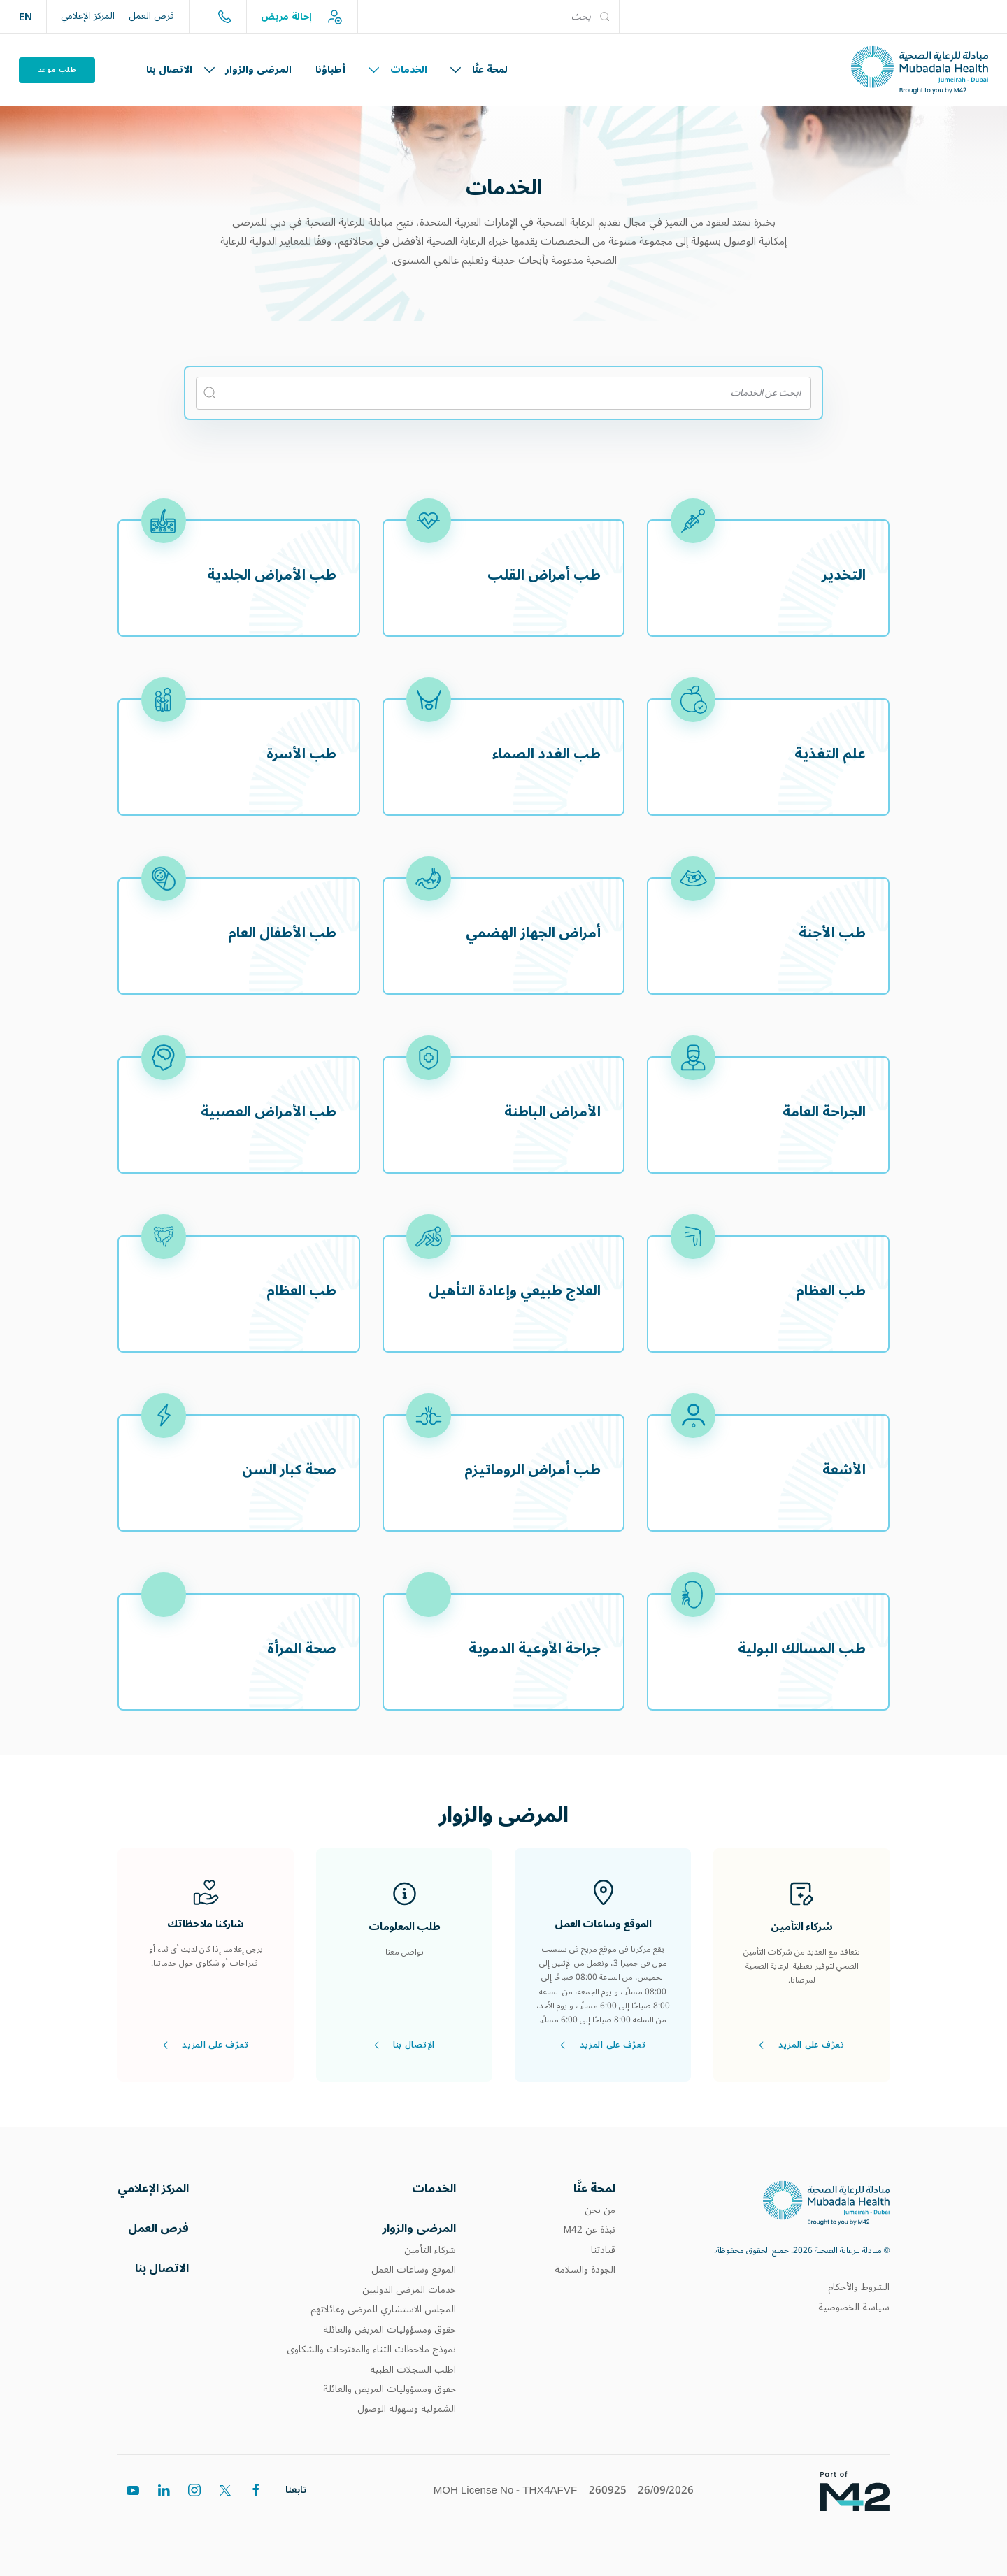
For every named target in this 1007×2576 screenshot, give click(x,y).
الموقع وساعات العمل (413, 2276)
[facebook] (256, 2509)
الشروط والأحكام (859, 2290)
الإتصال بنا (403, 2078)
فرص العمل (151, 16)
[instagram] (194, 2517)
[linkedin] (163, 2522)
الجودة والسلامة (585, 2273)
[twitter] (225, 2513)
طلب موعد (57, 69)
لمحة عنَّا (479, 69)
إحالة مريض (302, 16)
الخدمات (398, 69)
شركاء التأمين (430, 2256)
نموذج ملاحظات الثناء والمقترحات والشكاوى (371, 2356)
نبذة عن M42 (589, 2233)
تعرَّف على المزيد (801, 2051)
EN (25, 16)
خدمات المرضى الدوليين (409, 2295)
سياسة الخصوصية (854, 2309)
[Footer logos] (844, 2505)
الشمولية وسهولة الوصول (406, 2415)
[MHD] (826, 2205)
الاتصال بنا (169, 69)
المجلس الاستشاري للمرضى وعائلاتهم (383, 2316)
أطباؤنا (330, 69)
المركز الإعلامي (88, 16)
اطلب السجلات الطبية (413, 2375)
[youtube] (132, 2528)
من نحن (600, 2214)
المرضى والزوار (248, 69)
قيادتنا (603, 2254)
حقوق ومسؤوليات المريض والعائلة (389, 2335)
